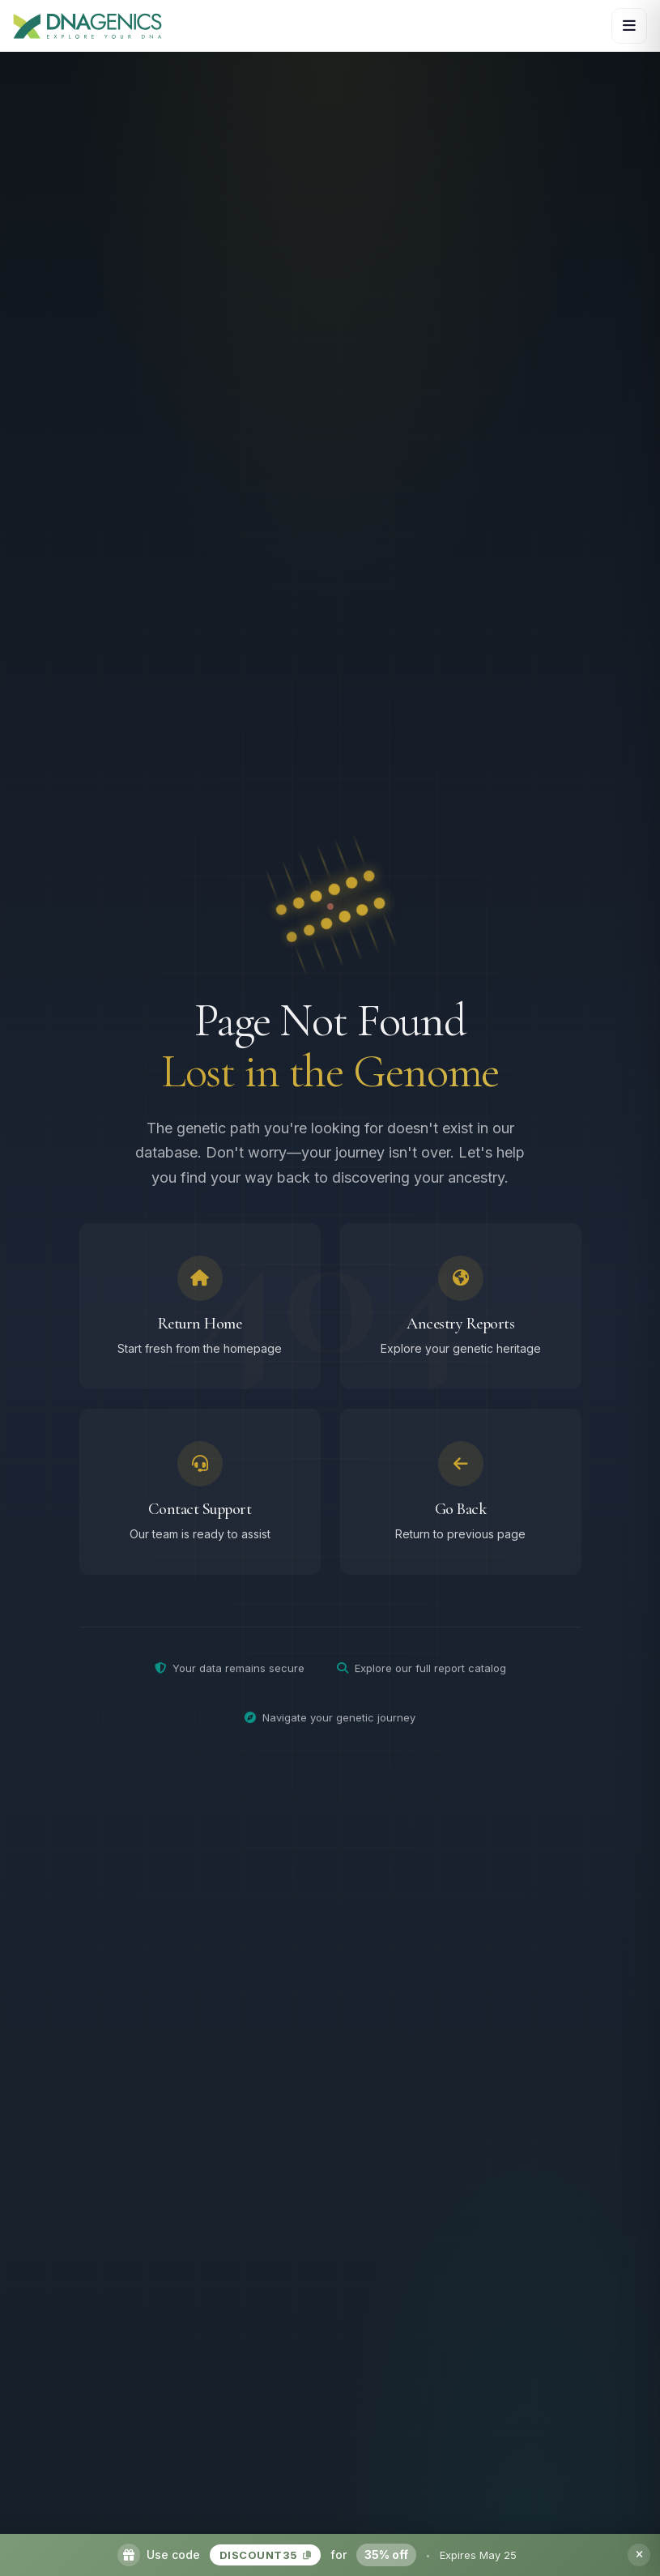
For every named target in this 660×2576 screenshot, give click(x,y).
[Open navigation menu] (629, 26)
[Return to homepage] (200, 1313)
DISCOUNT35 (265, 2554)
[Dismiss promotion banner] (639, 2555)
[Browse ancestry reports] (460, 1313)
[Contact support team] (200, 1498)
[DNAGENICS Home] (87, 25)
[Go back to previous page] (460, 1498)
